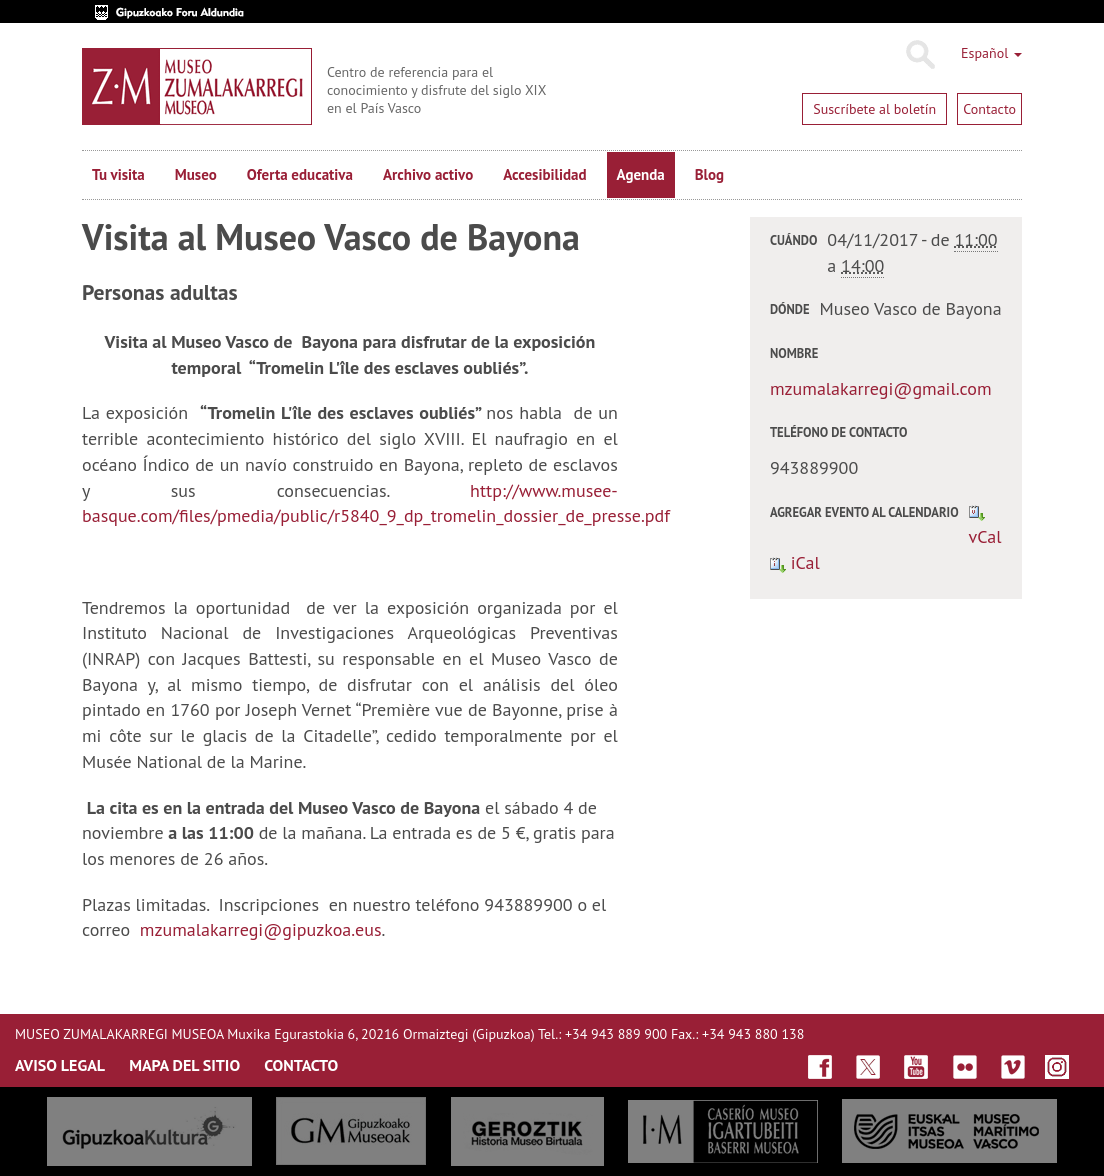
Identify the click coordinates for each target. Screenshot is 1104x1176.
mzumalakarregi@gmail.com (881, 388)
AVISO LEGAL (60, 1065)
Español (991, 53)
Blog (709, 174)
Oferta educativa (300, 174)
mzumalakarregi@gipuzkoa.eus (261, 929)
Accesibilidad (544, 174)
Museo (196, 174)
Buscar (919, 55)
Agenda (641, 174)
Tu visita (118, 174)
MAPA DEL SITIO (184, 1065)
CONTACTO (301, 1065)
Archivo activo (428, 174)
